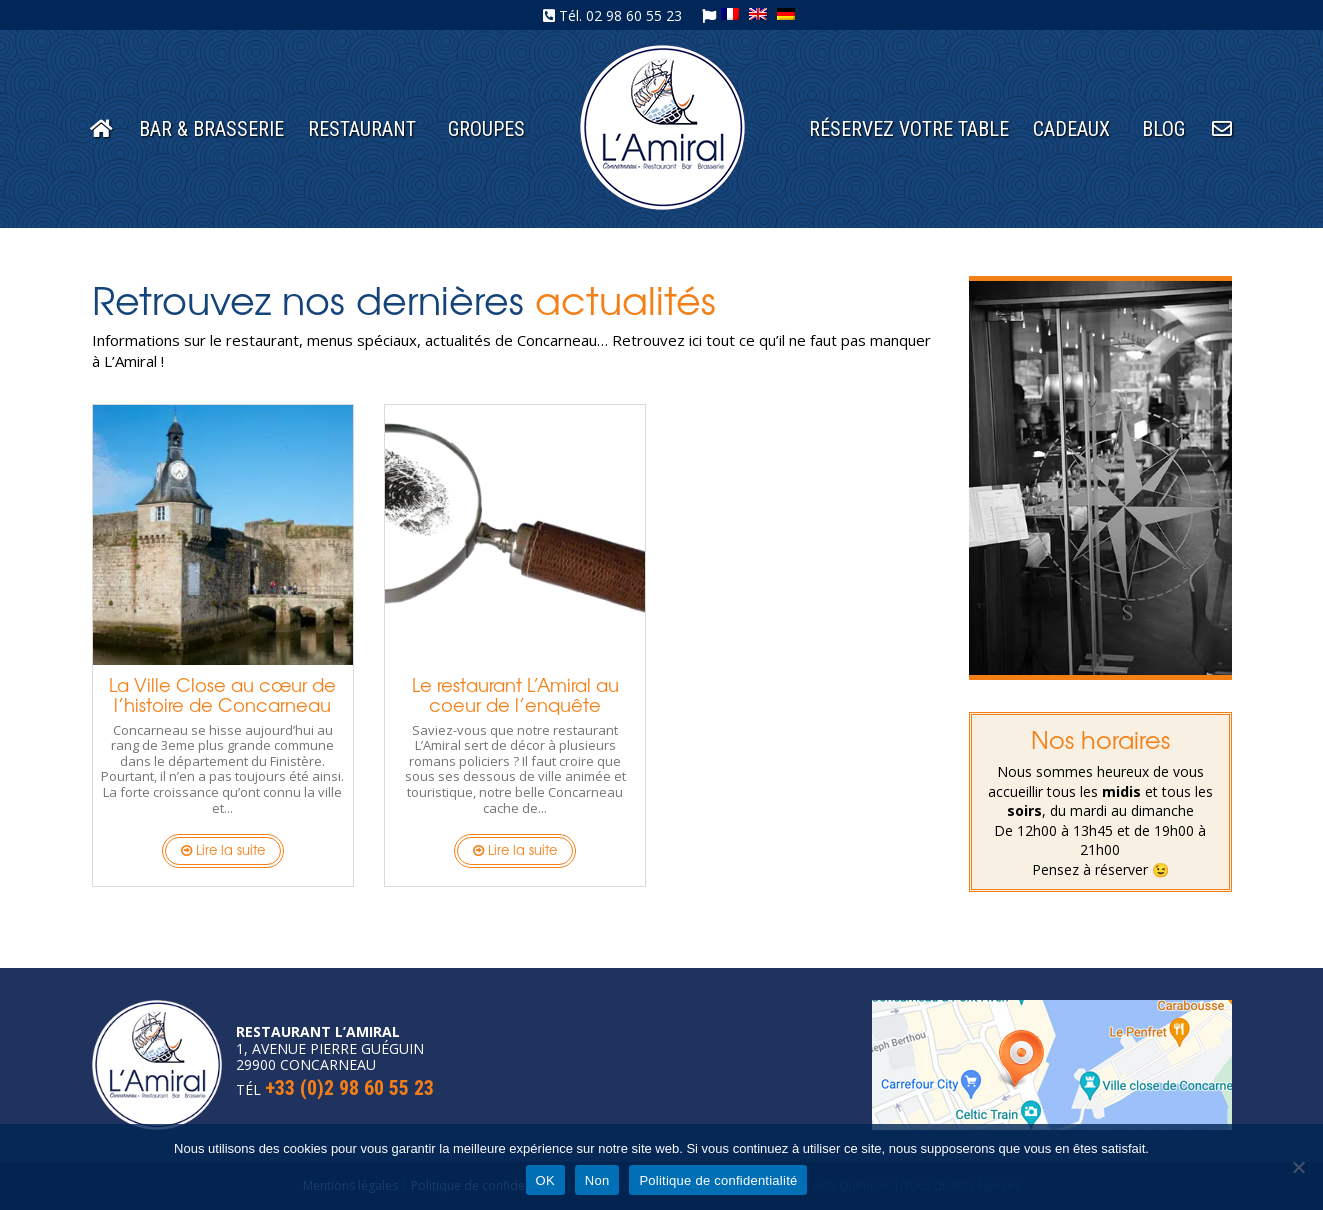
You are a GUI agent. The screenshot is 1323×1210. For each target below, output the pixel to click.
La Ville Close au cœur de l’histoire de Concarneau (222, 694)
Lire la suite (223, 849)
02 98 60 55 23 (634, 15)
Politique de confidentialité (718, 1180)
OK (545, 1180)
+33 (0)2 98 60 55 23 (349, 1088)
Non (597, 1180)
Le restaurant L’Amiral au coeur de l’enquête (515, 694)
